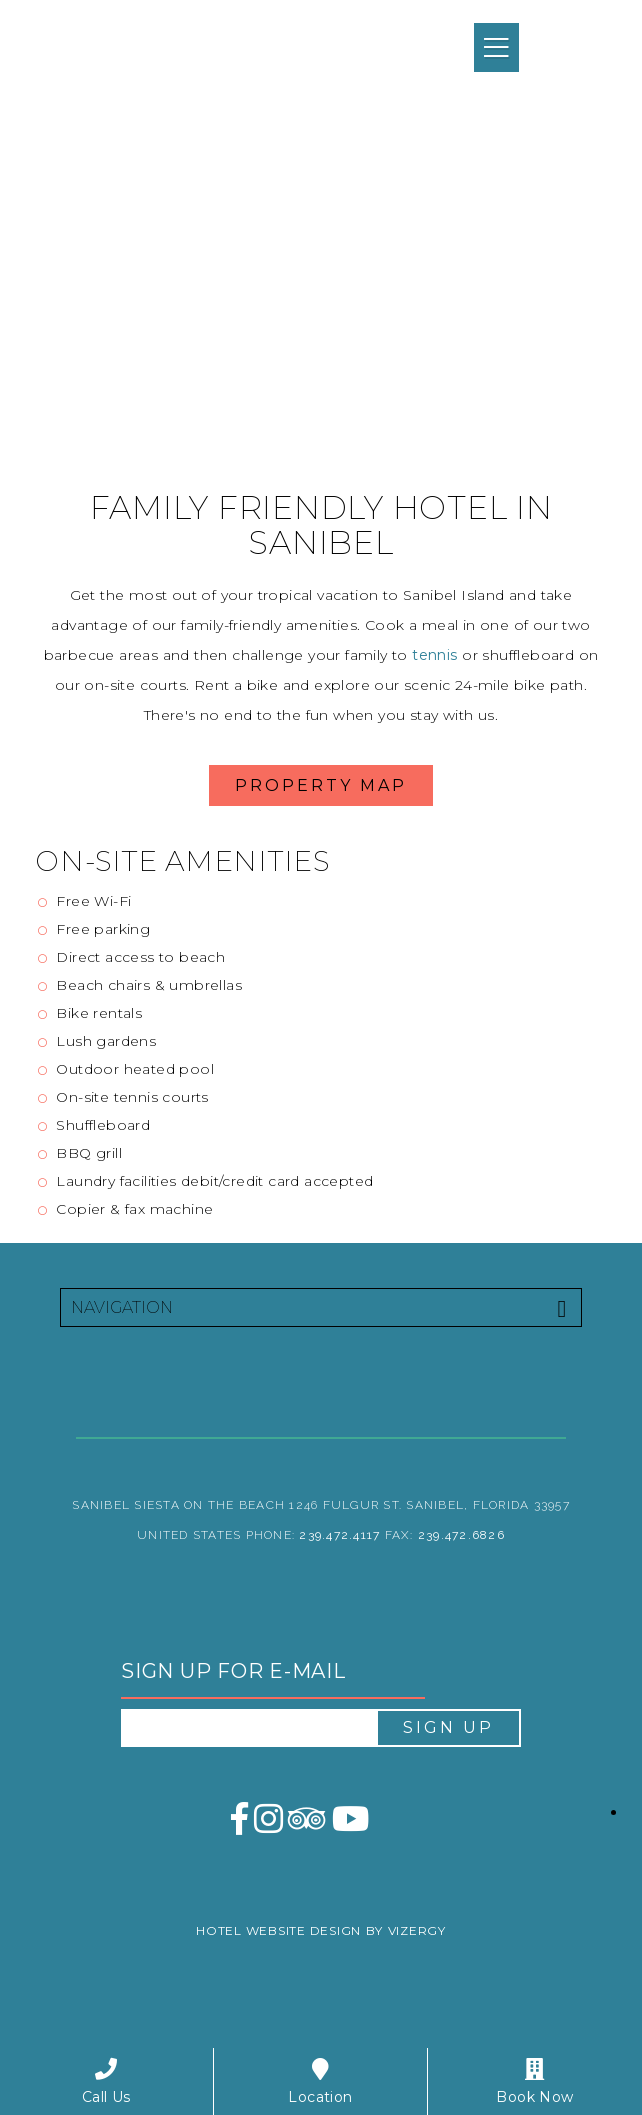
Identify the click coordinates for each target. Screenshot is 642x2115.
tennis (434, 655)
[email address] (249, 1728)
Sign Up (448, 1727)
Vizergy (417, 1930)
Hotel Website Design (278, 1930)
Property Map (321, 785)
